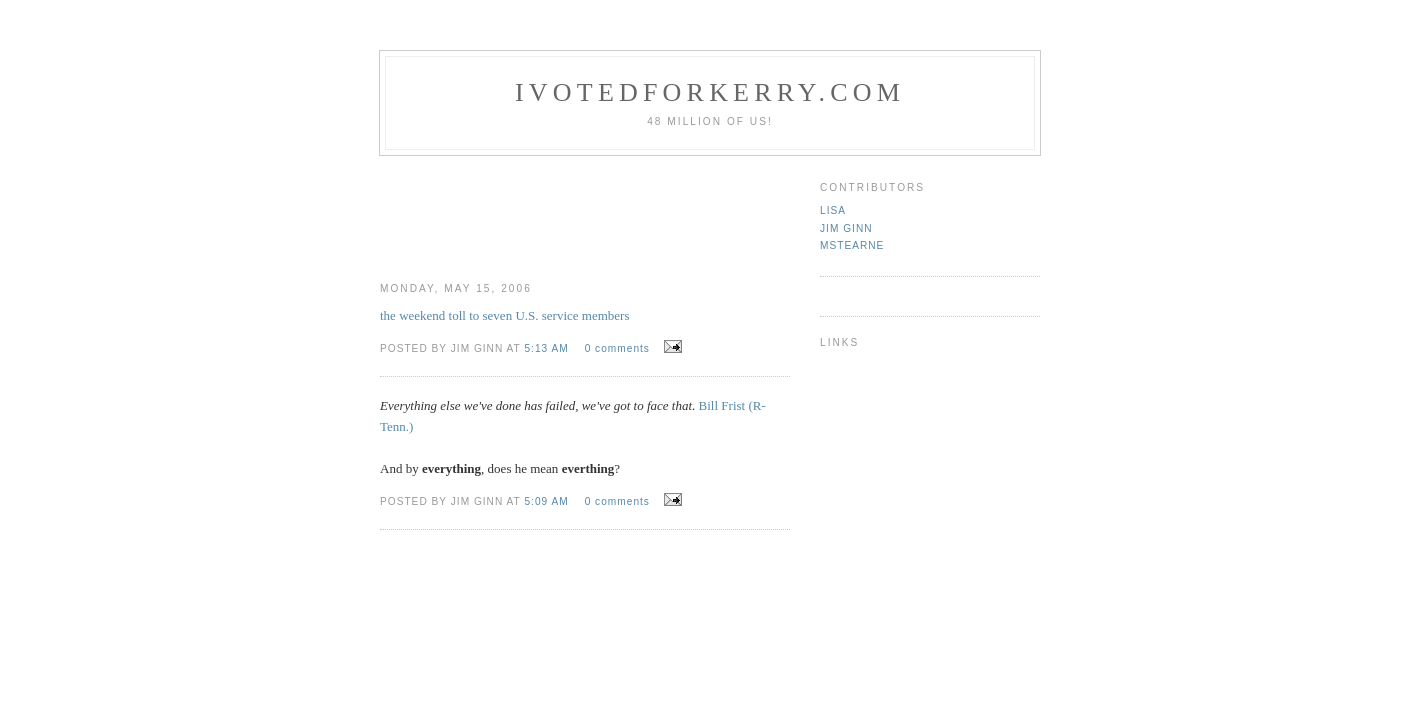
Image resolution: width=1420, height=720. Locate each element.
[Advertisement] (747, 211)
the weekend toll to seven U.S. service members (504, 315)
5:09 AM (548, 501)
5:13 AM (548, 348)
